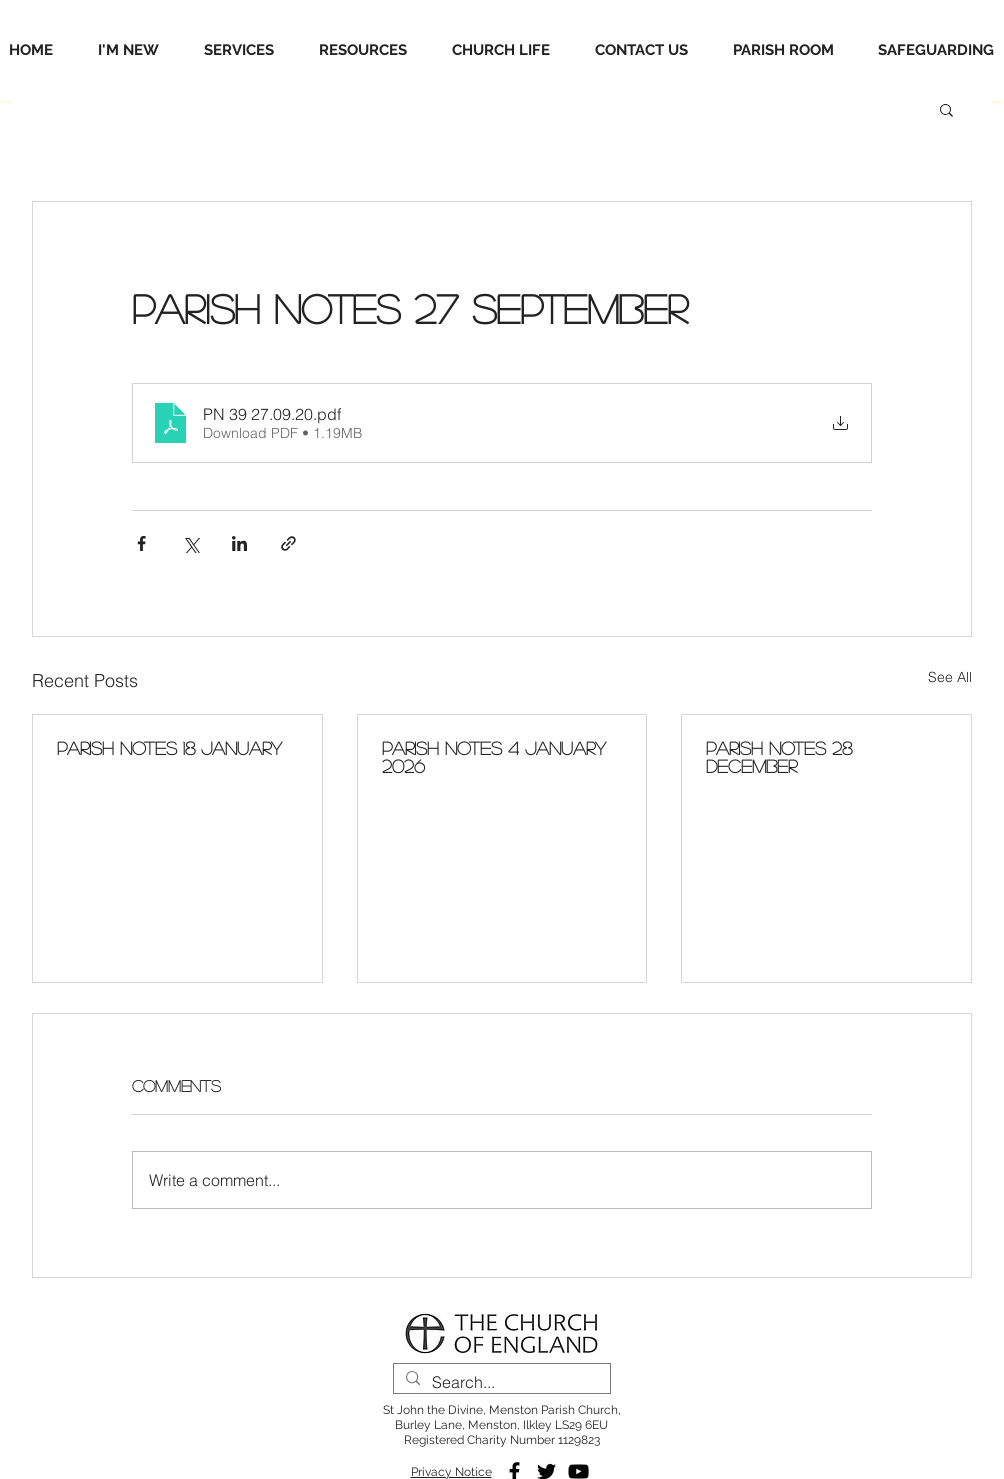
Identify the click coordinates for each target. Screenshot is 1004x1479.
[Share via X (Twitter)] (190, 543)
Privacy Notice (451, 1472)
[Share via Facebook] (141, 543)
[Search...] (500, 1382)
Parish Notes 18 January (169, 748)
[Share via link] (288, 543)
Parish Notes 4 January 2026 (494, 757)
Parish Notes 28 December (779, 757)
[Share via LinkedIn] (239, 543)
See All (950, 677)
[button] (946, 109)
